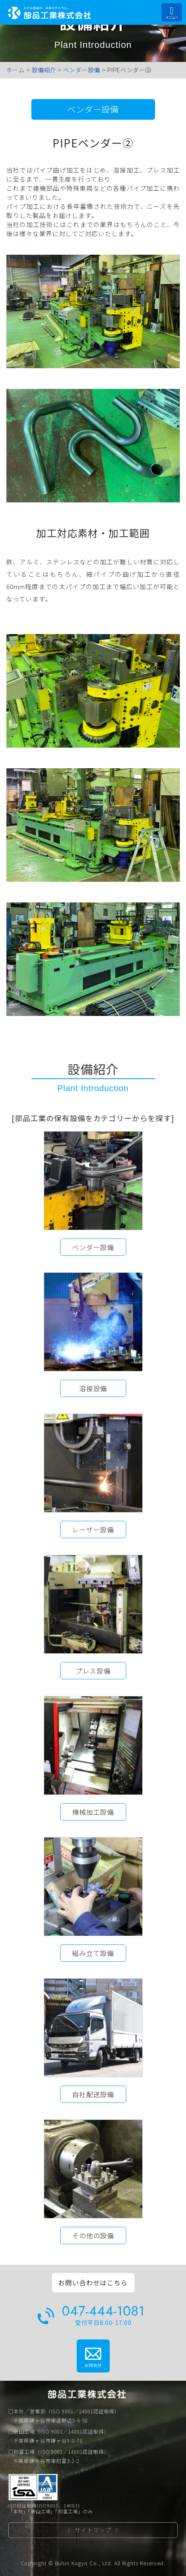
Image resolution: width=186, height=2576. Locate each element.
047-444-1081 (103, 2311)
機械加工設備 (93, 1812)
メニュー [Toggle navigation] (172, 12)
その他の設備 (93, 2235)
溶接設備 (93, 1388)
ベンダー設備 (93, 109)
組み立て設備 (93, 1953)
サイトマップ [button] (93, 2530)
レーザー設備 (93, 1529)
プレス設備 (93, 1671)
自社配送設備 (93, 2094)
